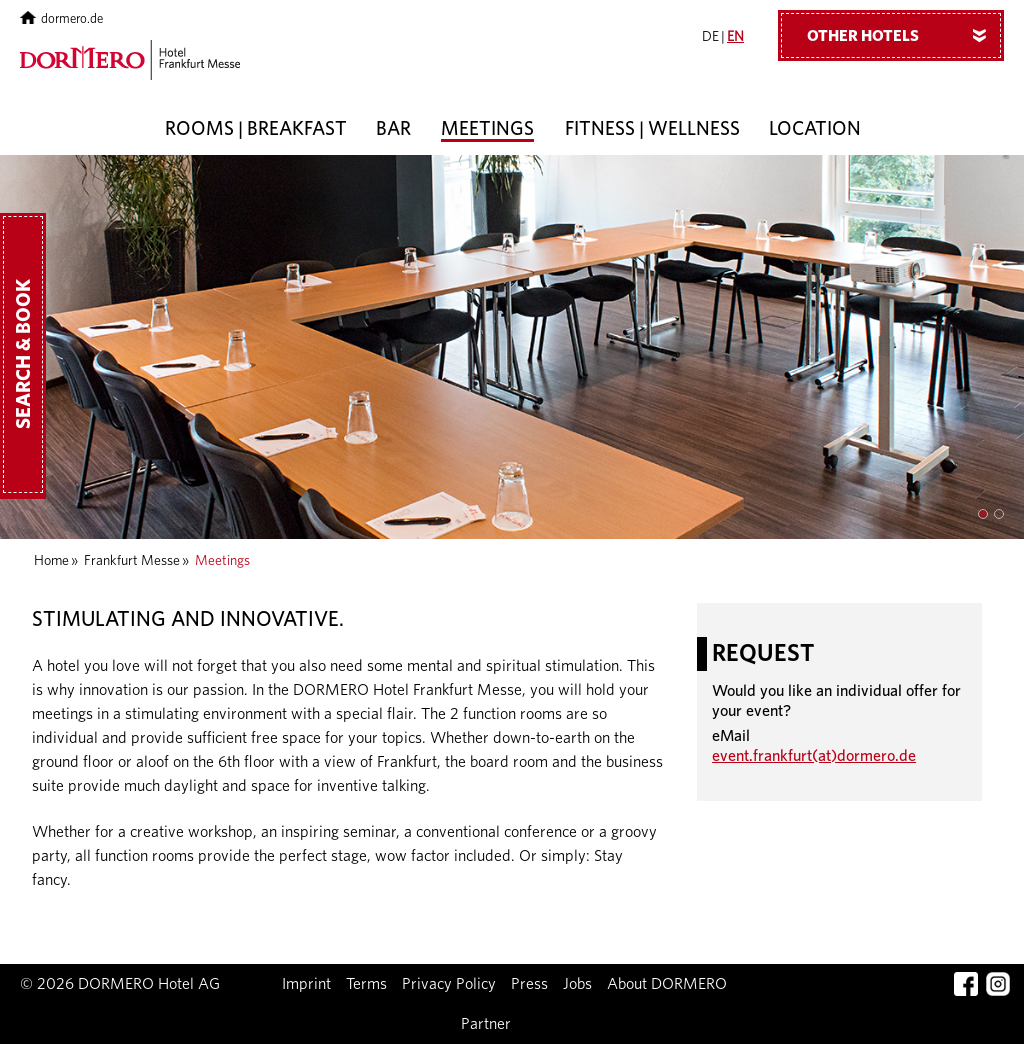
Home (51, 561)
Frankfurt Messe (132, 561)
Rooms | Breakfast (256, 129)
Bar (393, 129)
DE (710, 37)
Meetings (487, 129)
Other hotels (904, 35)
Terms (366, 984)
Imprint (306, 984)
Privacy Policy (449, 984)
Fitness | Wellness (652, 129)
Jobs (577, 984)
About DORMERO (667, 984)
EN (735, 37)
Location (815, 129)
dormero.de (61, 19)
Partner (486, 1024)
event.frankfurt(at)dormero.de (814, 756)
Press (529, 984)
